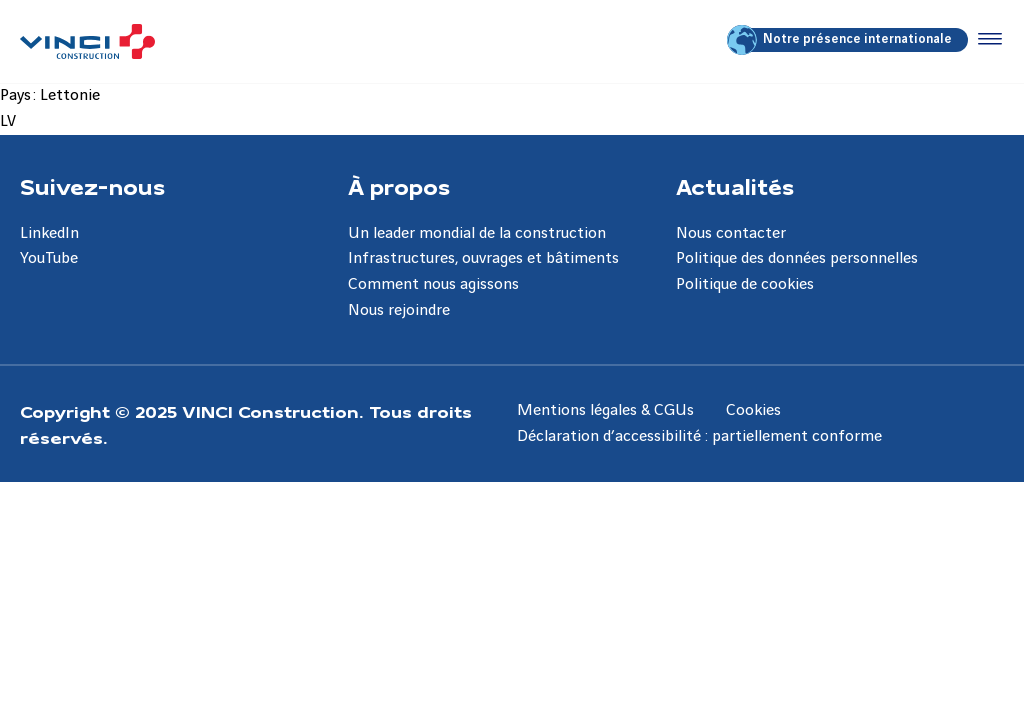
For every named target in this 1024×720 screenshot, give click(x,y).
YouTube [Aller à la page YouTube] (49, 258)
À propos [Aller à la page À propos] (399, 186)
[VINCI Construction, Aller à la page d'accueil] (87, 41)
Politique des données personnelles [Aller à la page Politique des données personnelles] (797, 258)
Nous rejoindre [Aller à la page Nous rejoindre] (399, 310)
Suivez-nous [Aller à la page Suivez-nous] (92, 186)
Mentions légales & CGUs (605, 410)
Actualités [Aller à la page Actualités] (735, 186)
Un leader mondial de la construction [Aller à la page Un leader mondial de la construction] (477, 233)
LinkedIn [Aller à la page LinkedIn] (49, 233)
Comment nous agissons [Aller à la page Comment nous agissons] (433, 284)
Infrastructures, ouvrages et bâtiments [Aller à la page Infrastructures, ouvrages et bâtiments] (483, 258)
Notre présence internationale (841, 40)
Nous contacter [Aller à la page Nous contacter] (731, 233)
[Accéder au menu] (986, 40)
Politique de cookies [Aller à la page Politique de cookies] (745, 284)
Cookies (753, 410)
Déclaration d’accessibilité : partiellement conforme (699, 436)
